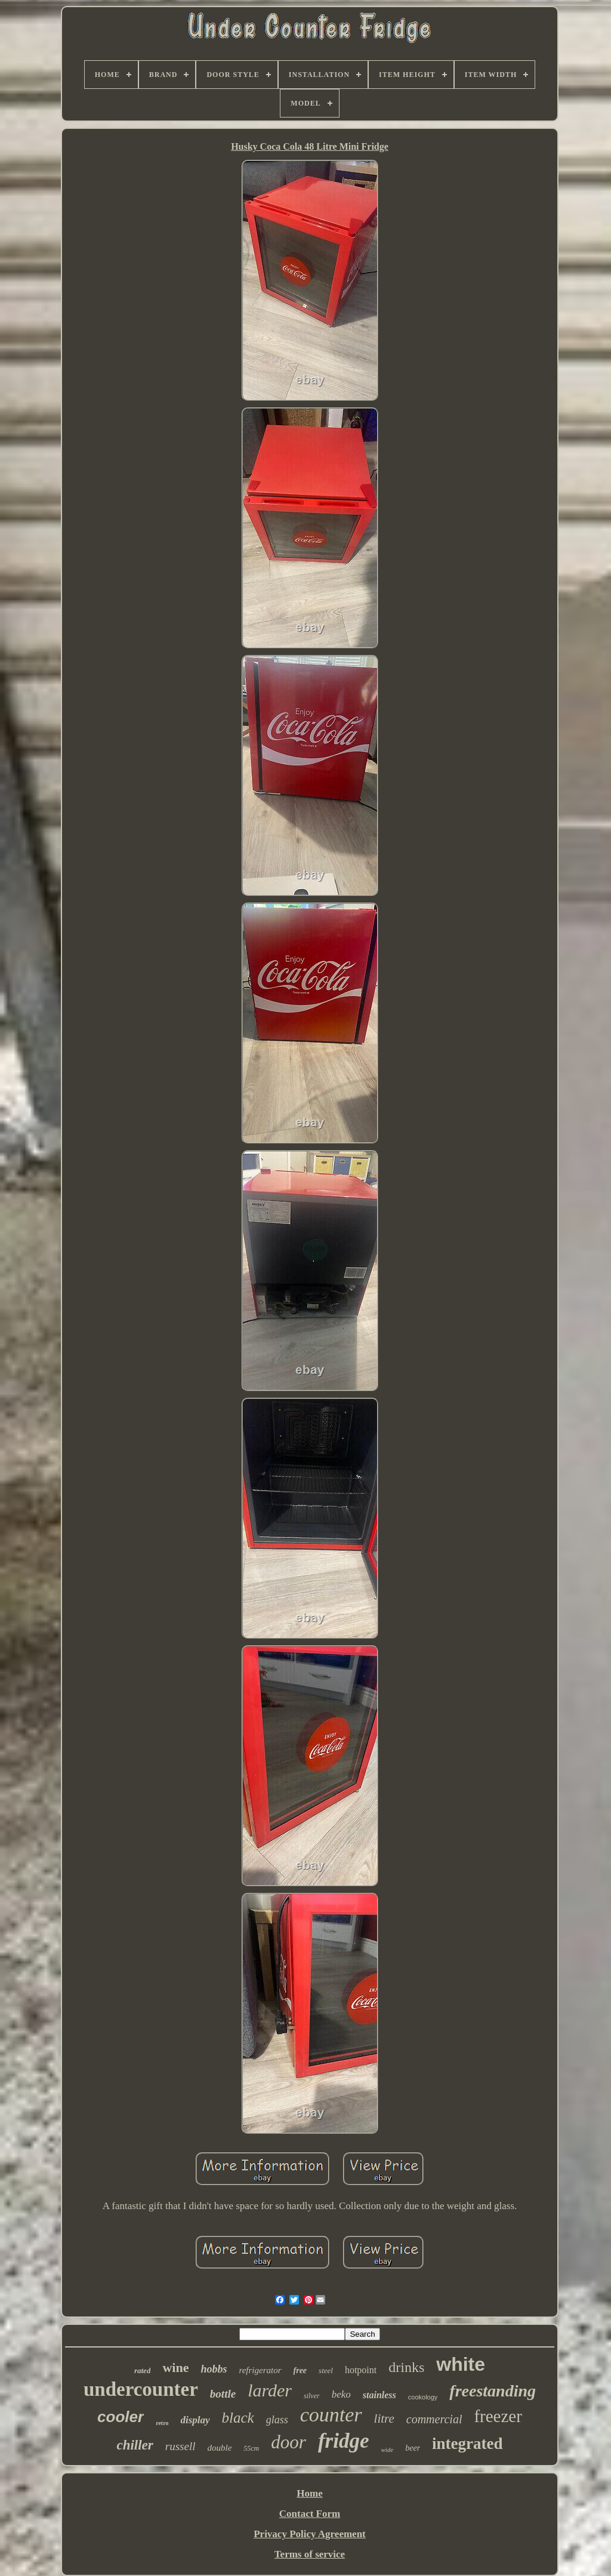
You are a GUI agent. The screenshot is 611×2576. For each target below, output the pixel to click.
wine (175, 2367)
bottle (223, 2393)
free (300, 2370)
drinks (406, 2367)
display (194, 2420)
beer (412, 2448)
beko (341, 2394)
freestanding (492, 2391)
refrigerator (260, 2370)
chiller (134, 2445)
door (288, 2442)
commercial (434, 2419)
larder (270, 2390)
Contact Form (309, 2513)
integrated (467, 2444)
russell (180, 2446)
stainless (379, 2395)
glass (277, 2420)
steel (326, 2370)
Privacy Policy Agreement (310, 2534)
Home (309, 2493)
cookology (423, 2397)
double (219, 2448)
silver (312, 2396)
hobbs (213, 2369)
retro (162, 2423)
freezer (497, 2416)
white (460, 2364)
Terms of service (309, 2554)
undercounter (141, 2389)
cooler (120, 2417)
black (238, 2418)
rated (142, 2370)
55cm (251, 2448)
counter (331, 2415)
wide (387, 2449)
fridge (343, 2441)
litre (384, 2418)
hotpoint (361, 2370)
